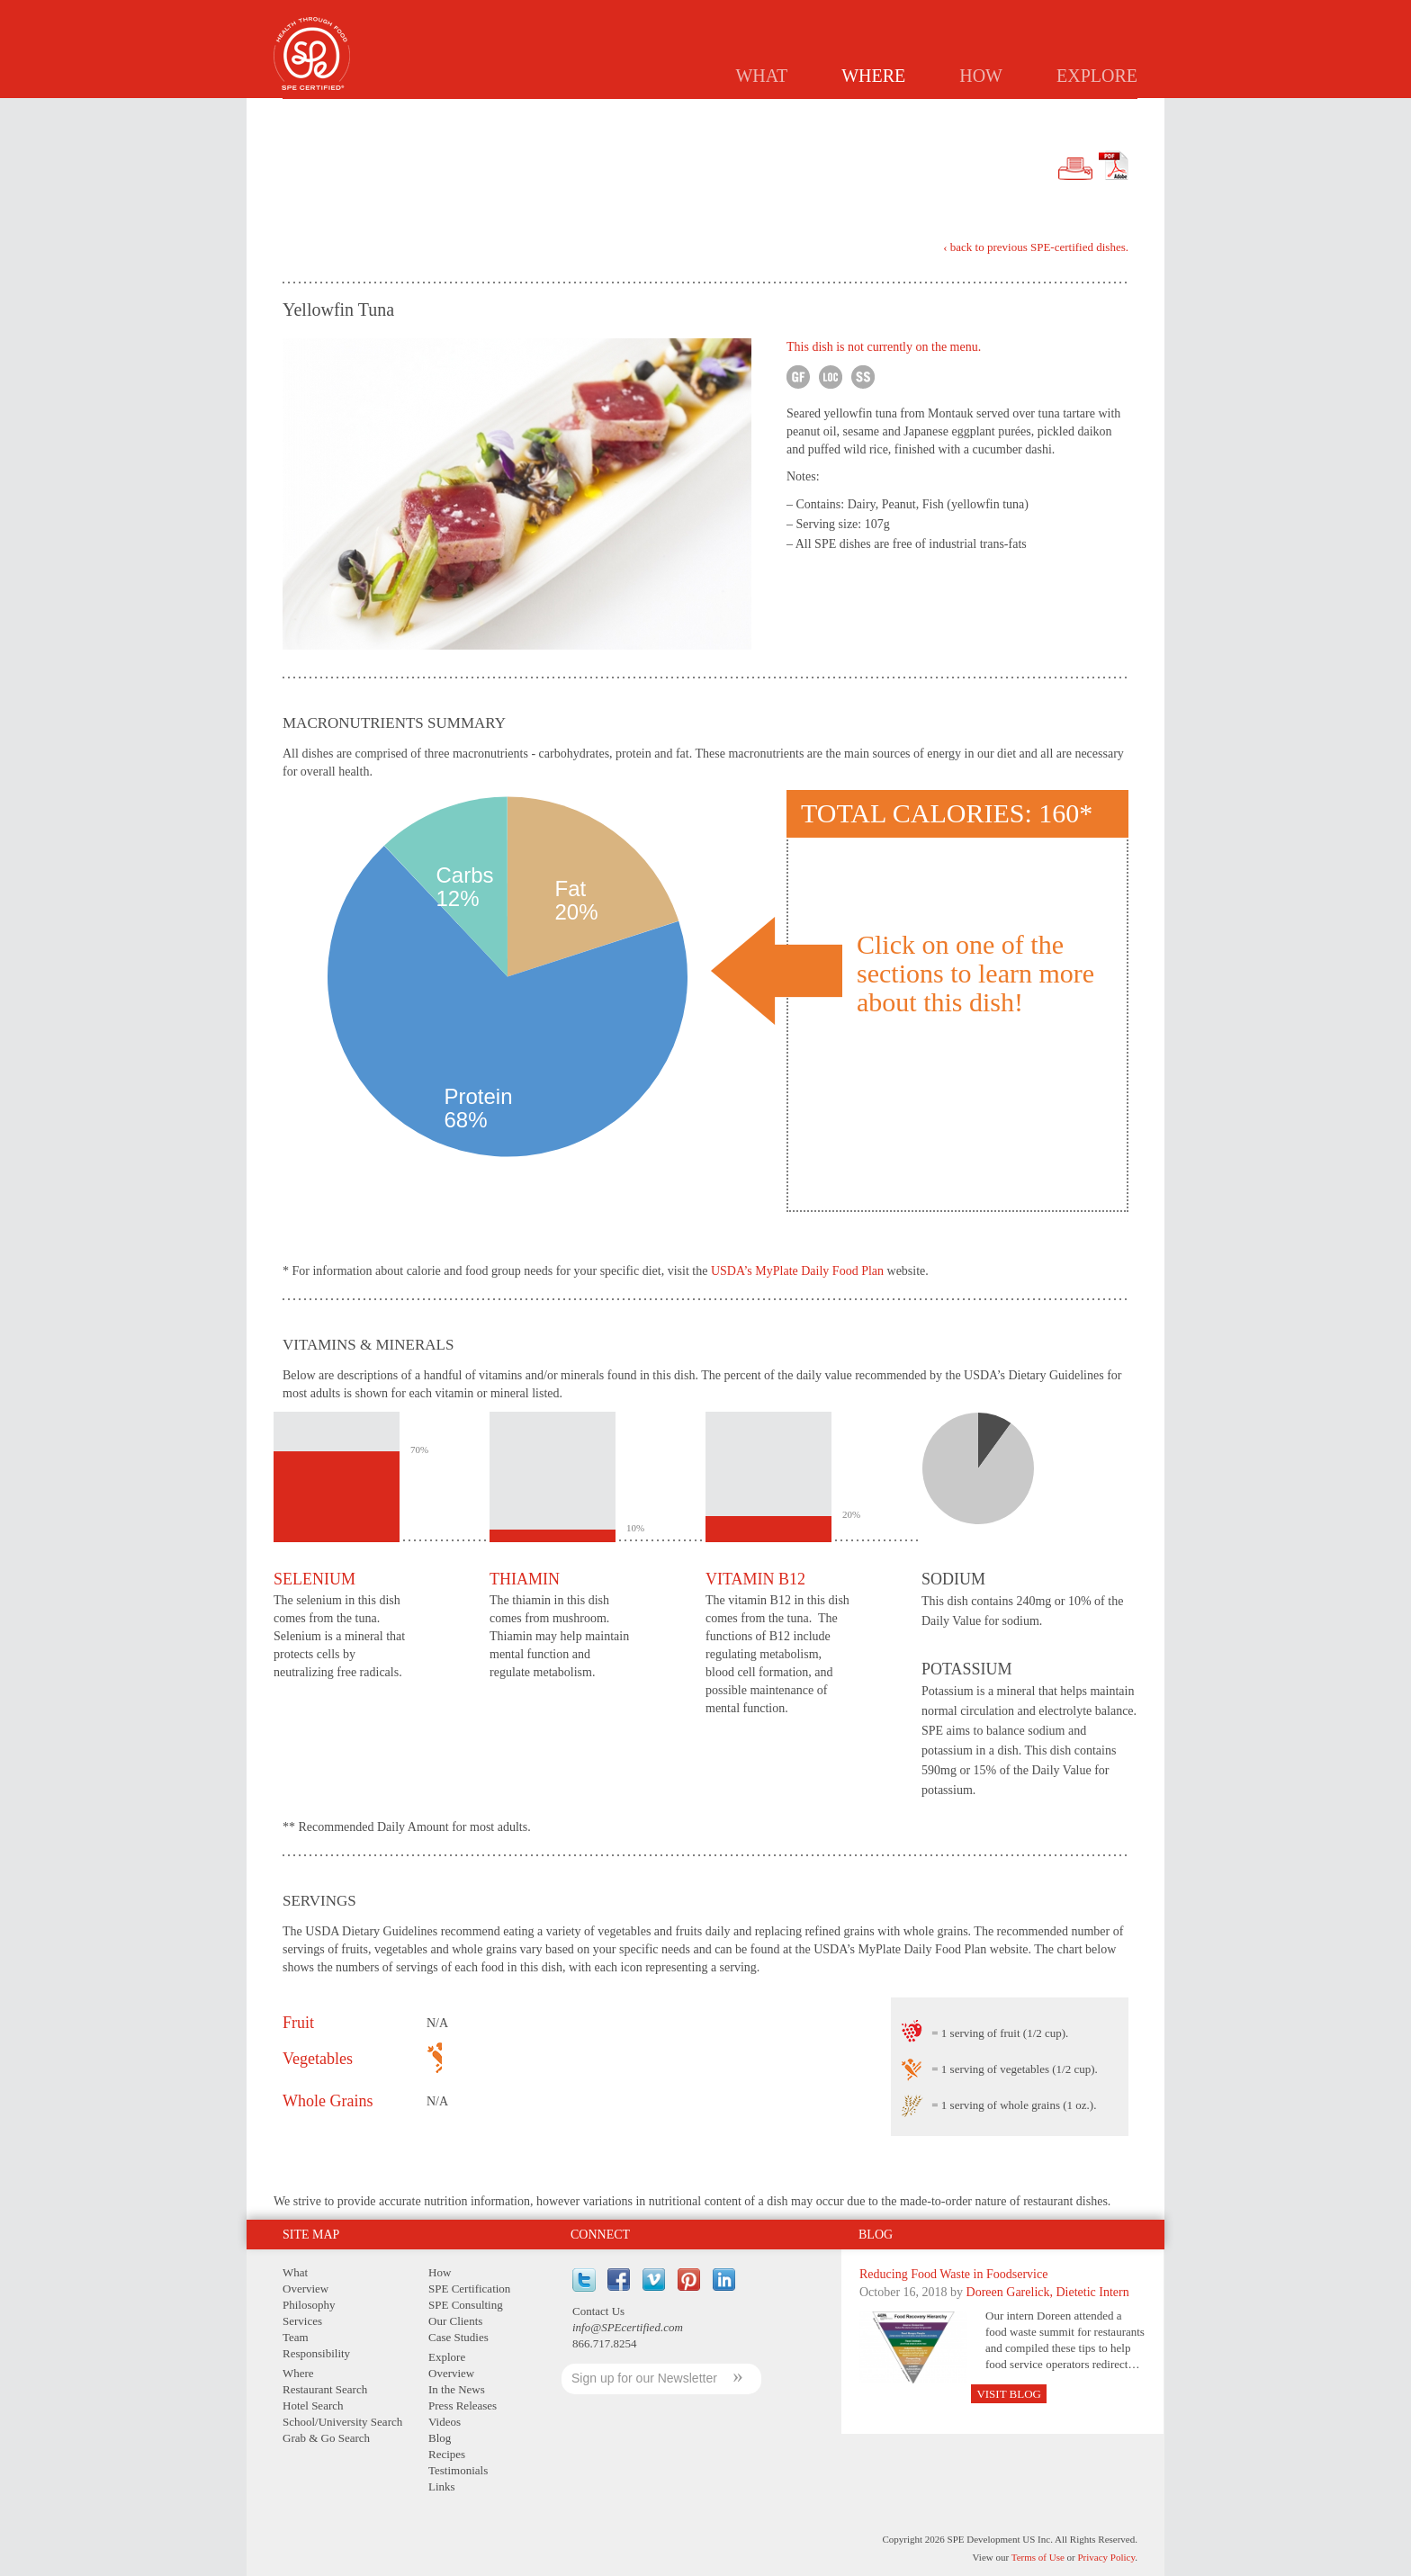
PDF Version (1113, 165)
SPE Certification (469, 2288)
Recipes (446, 2454)
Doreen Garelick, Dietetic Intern (1047, 2292)
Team (296, 2337)
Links (441, 2486)
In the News (456, 2389)
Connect (600, 2234)
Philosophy (309, 2304)
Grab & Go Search (326, 2438)
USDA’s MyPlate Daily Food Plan (797, 1271)
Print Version (1075, 169)
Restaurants (695, 113)
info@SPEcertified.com (627, 2327)
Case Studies (458, 2337)
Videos (444, 2421)
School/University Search (342, 2421)
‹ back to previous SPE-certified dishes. (1035, 247)
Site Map (311, 2234)
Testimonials (458, 2470)
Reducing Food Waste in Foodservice (953, 2274)
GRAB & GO (1020, 113)
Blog (875, 2234)
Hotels (784, 113)
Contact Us (598, 2311)
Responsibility (316, 2353)
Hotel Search (313, 2405)
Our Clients (455, 2321)
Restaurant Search (325, 2389)
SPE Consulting (465, 2304)
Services (302, 2321)
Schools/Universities (897, 113)
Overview (305, 2288)
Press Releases (462, 2405)
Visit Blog (1008, 2394)
